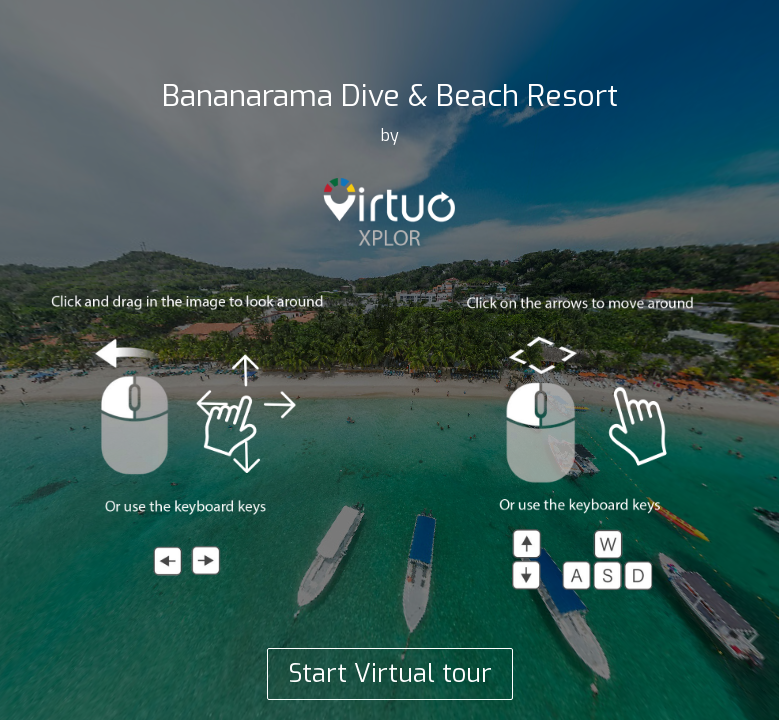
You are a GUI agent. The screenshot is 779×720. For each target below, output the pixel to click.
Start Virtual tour (390, 673)
